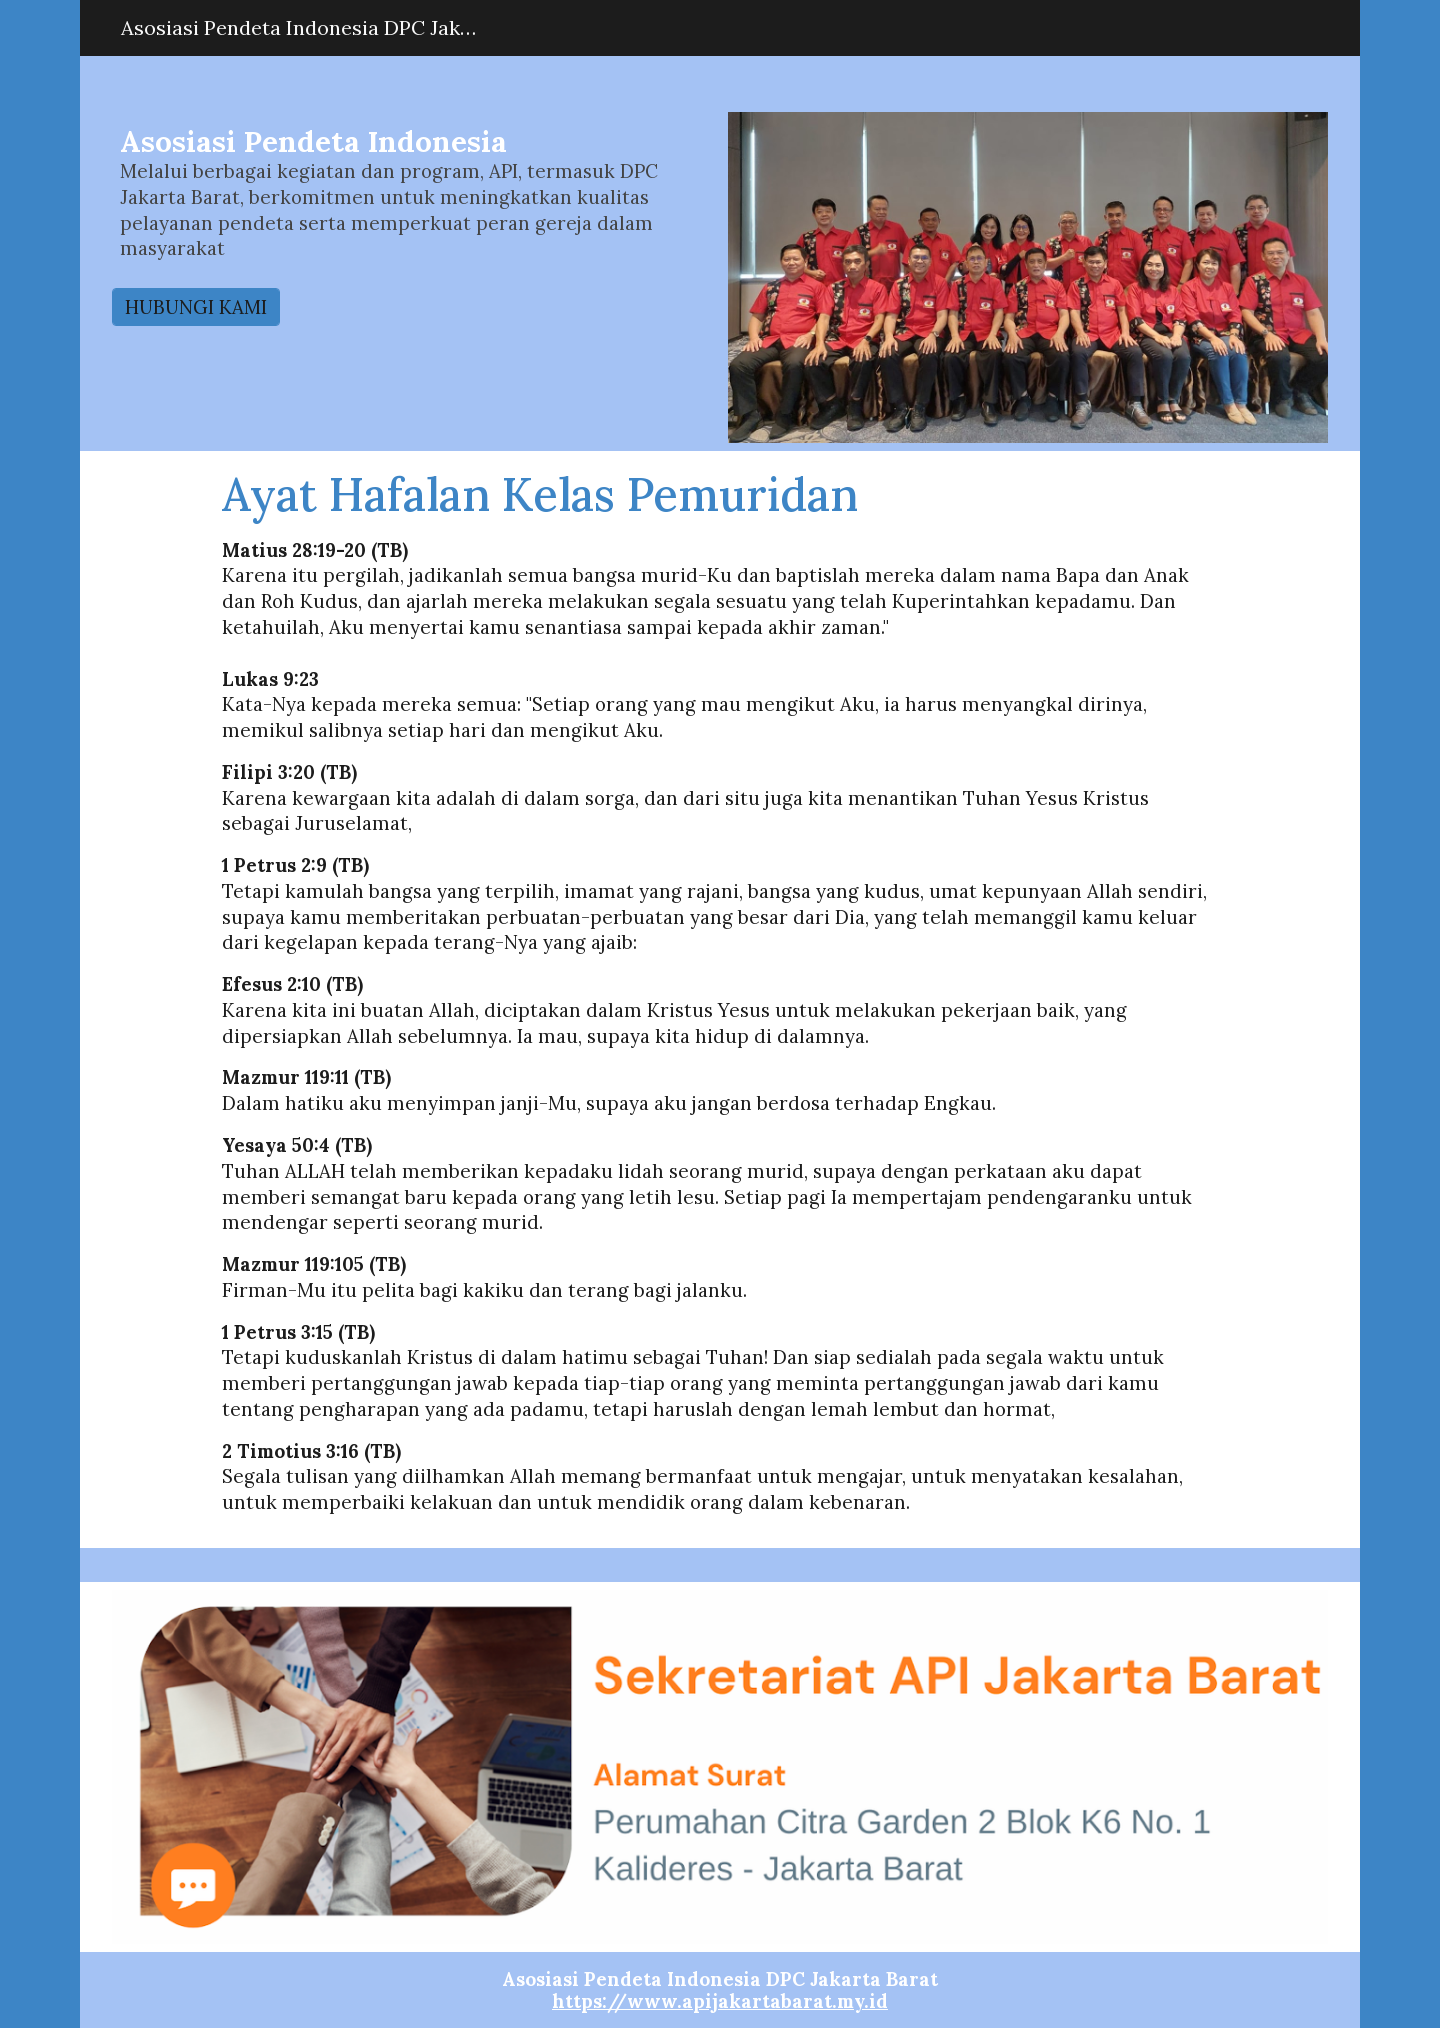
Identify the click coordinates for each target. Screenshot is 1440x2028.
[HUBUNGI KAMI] (196, 306)
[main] (412, 201)
